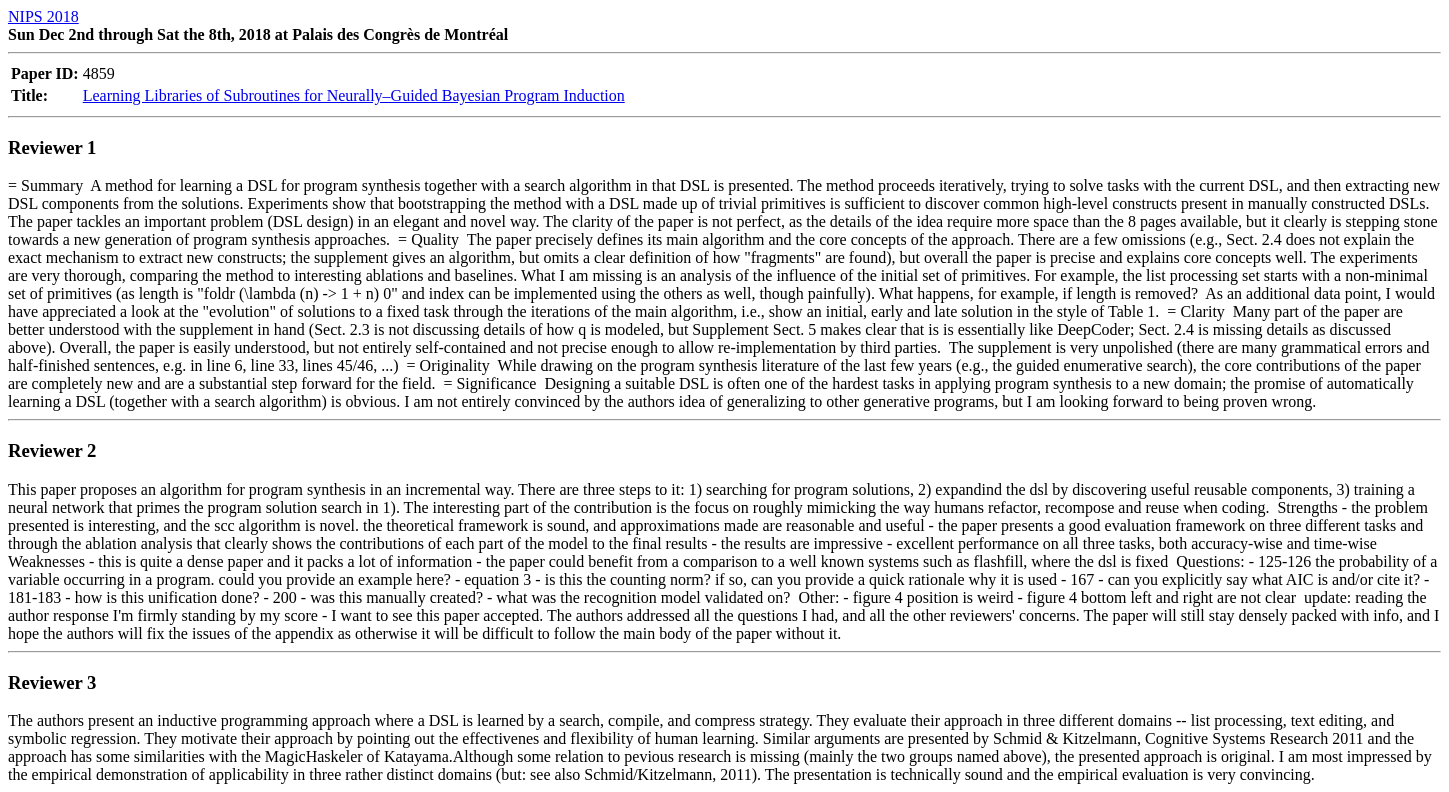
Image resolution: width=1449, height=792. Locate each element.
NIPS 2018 (43, 16)
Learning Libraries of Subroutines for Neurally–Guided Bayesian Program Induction (354, 95)
